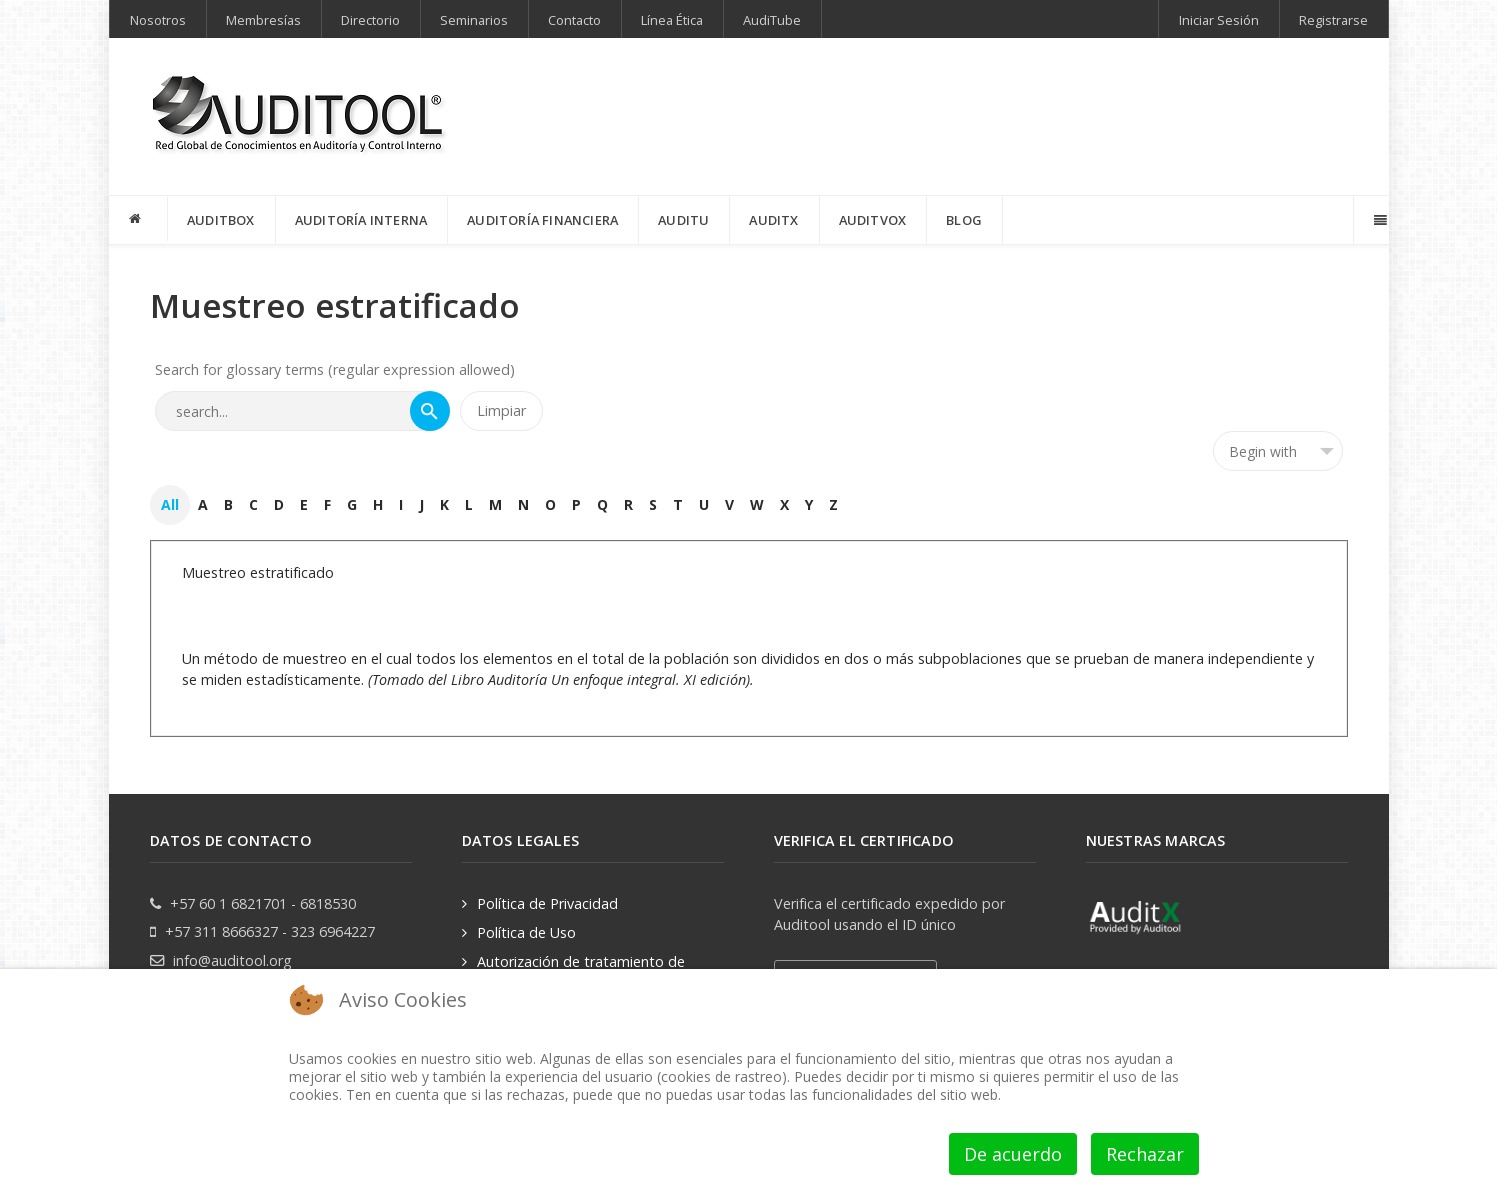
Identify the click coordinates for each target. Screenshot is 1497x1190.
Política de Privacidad (547, 903)
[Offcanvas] (1378, 220)
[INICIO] (139, 219)
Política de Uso (526, 932)
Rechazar (1145, 1154)
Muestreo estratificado (258, 572)
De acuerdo (1013, 1154)
